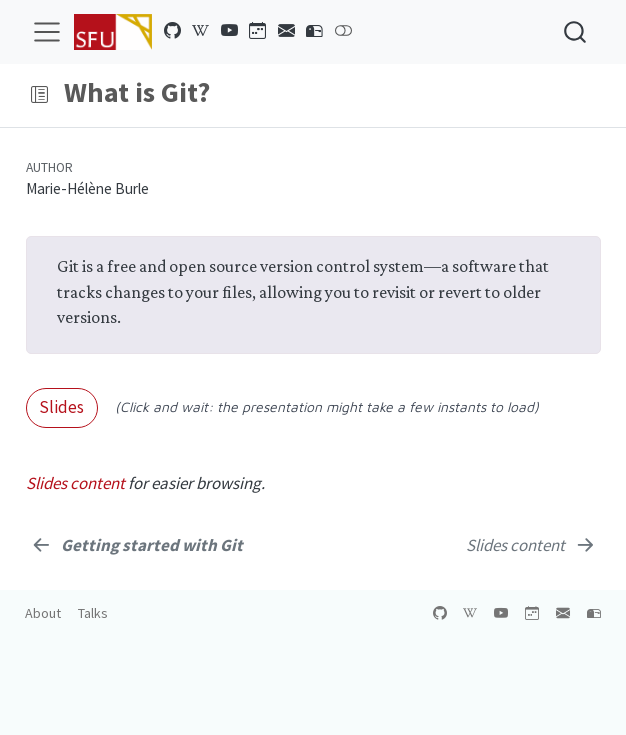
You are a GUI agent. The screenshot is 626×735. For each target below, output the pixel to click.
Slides (61, 407)
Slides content (75, 483)
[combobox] (576, 31)
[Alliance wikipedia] (201, 31)
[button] (39, 95)
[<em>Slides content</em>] (531, 545)
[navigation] (330, 95)
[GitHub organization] (173, 31)
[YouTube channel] (230, 31)
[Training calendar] (258, 31)
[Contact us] (315, 31)
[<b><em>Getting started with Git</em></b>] (137, 545)
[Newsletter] (287, 31)
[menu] (47, 32)
